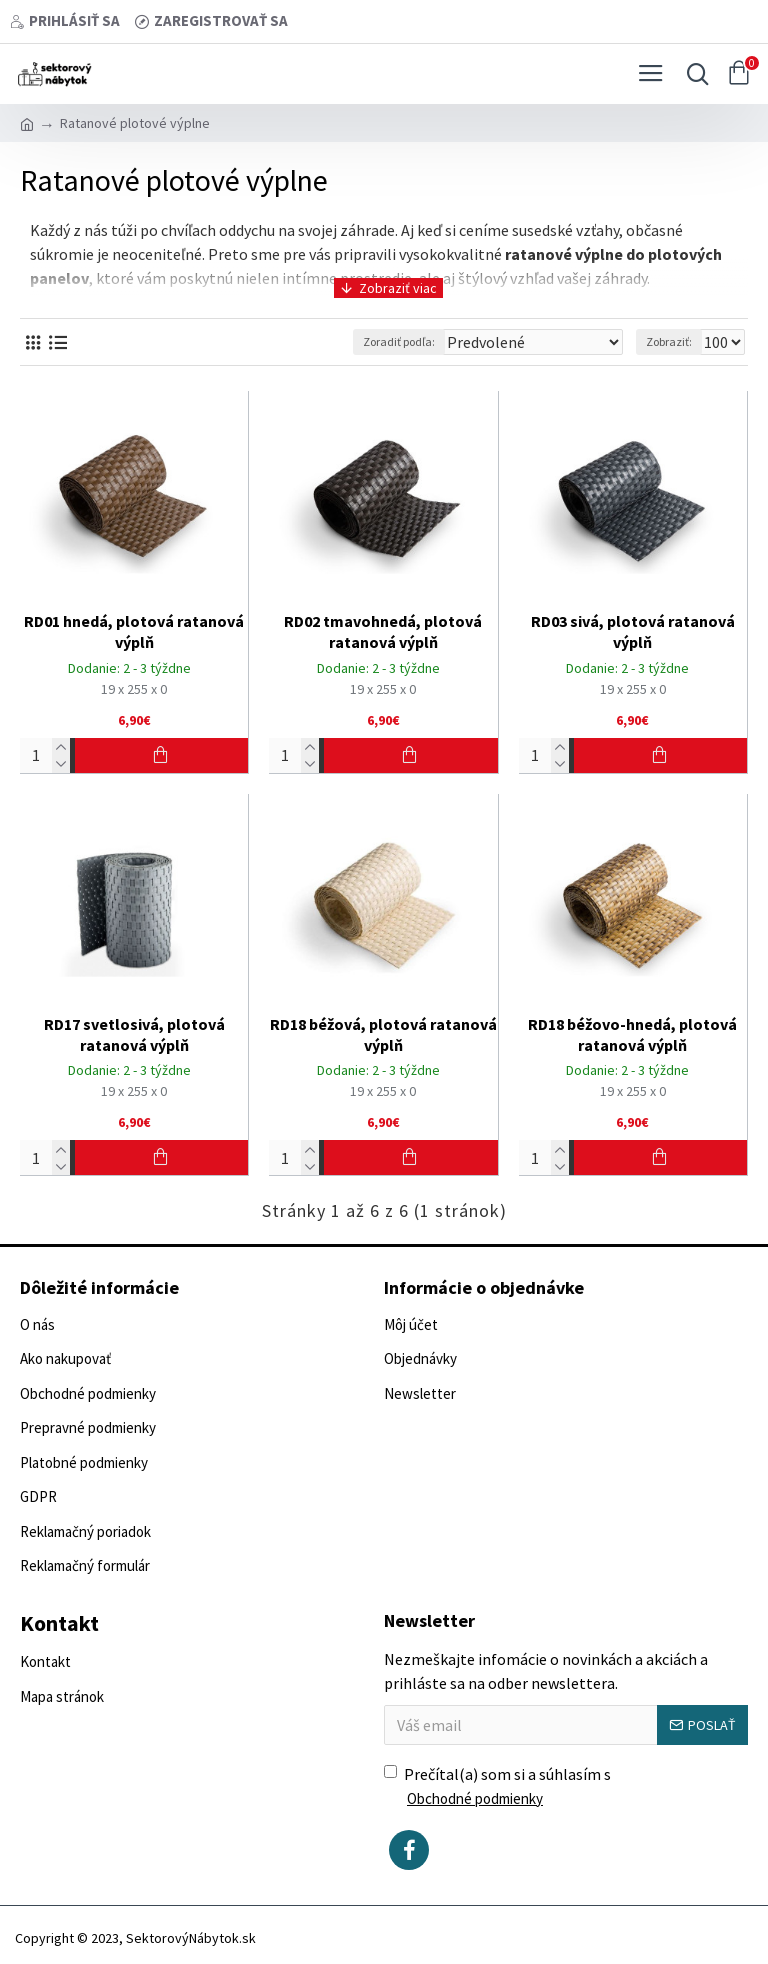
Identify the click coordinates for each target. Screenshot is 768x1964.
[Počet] (45, 755)
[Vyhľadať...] (693, 74)
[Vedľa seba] (32, 342)
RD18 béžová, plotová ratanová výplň (383, 1034)
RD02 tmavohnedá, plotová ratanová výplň (383, 631)
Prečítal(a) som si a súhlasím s (497, 1787)
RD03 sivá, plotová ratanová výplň (633, 631)
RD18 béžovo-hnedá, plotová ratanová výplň (632, 1034)
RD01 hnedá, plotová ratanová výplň (134, 631)
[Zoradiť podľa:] (532, 342)
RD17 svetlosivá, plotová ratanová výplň (134, 1034)
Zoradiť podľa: (399, 341)
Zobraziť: (669, 341)
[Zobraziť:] (722, 342)
